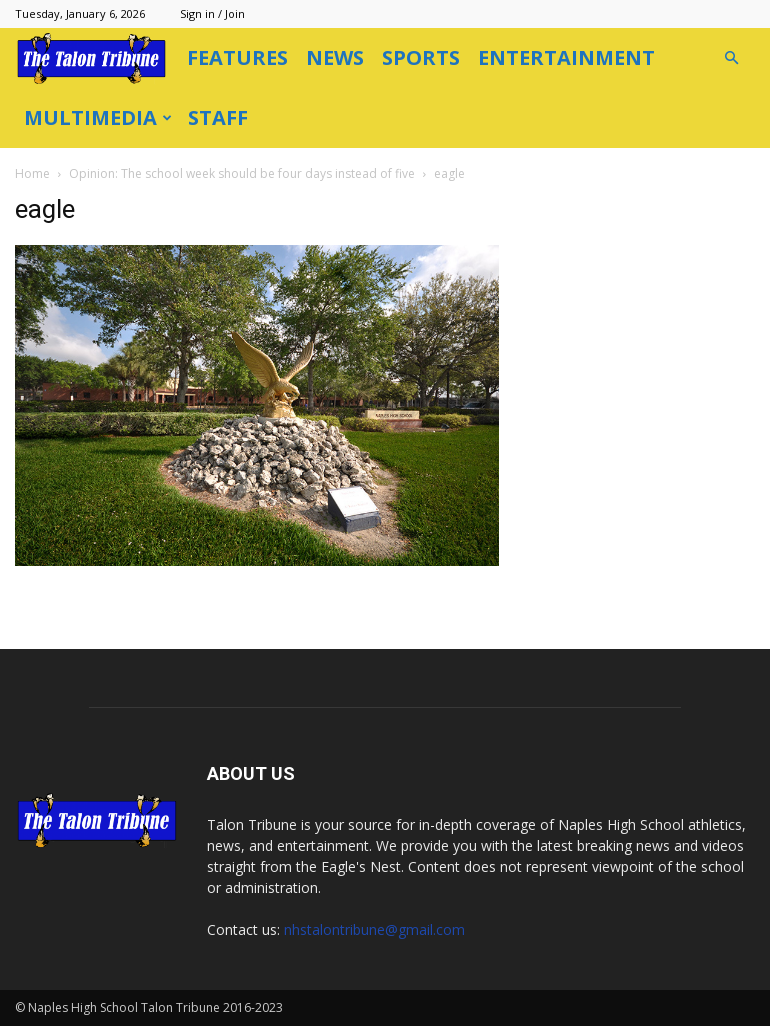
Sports (421, 57)
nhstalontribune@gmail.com (374, 929)
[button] (731, 58)
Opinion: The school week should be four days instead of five (242, 173)
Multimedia (98, 117)
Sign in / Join (212, 13)
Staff (218, 117)
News (335, 57)
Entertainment (566, 57)
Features (237, 57)
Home (32, 173)
